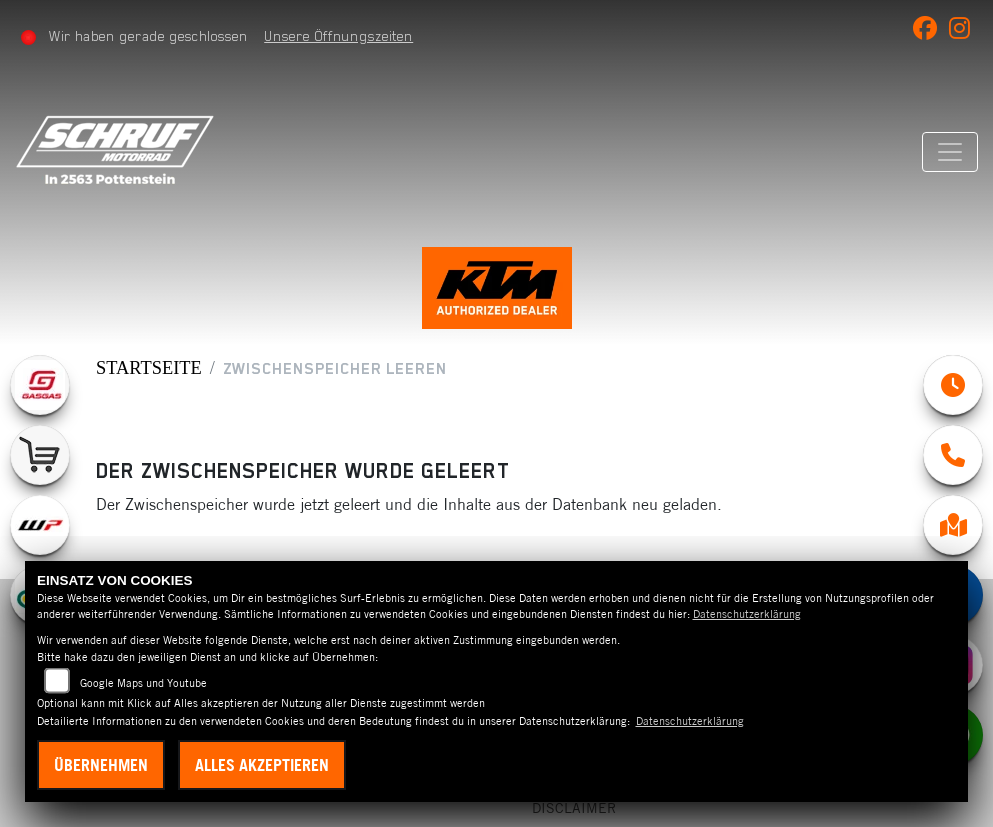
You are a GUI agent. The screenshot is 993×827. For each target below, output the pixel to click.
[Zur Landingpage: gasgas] (40, 385)
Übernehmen (101, 765)
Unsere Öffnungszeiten (336, 36)
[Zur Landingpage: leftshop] (40, 455)
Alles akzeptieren (262, 765)
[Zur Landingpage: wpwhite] (40, 525)
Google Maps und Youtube (143, 683)
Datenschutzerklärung (747, 614)
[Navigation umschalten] (952, 152)
